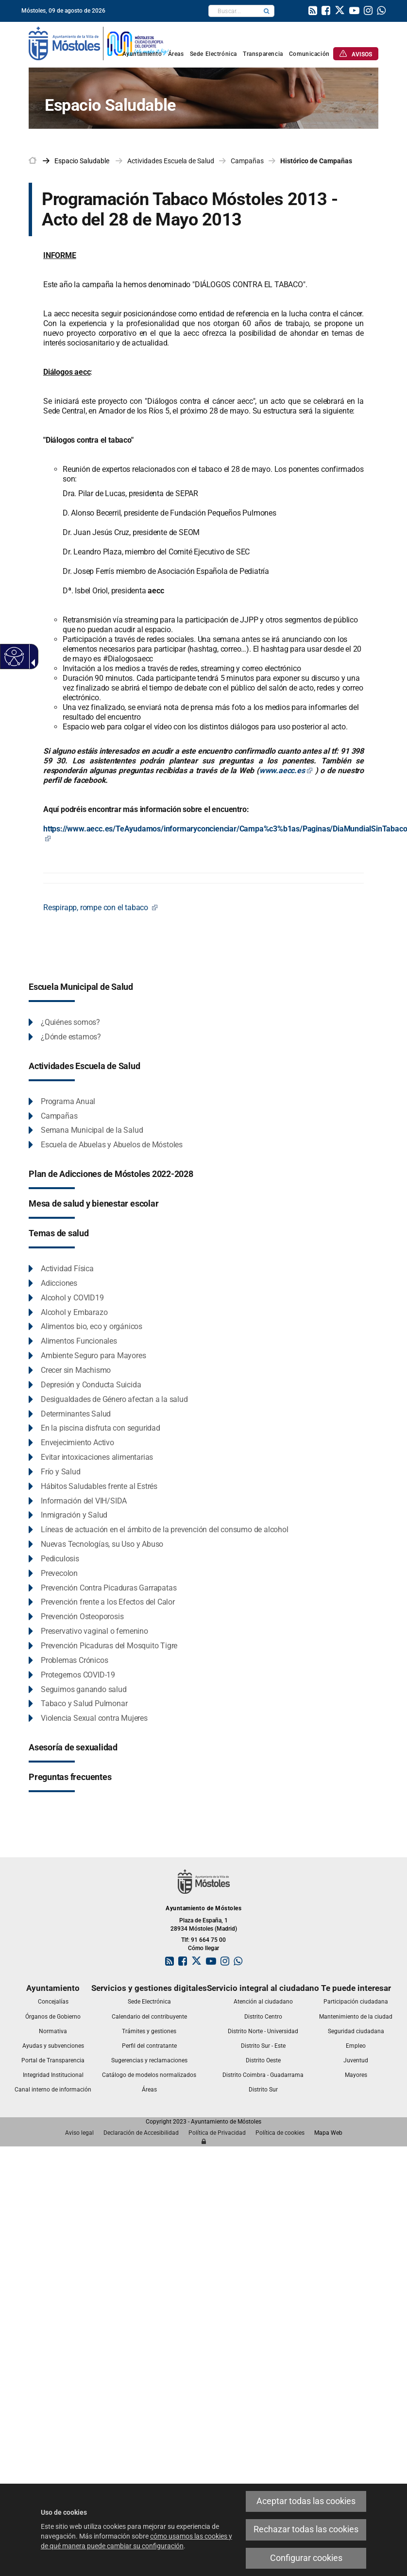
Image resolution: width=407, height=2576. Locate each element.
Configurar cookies (306, 2558)
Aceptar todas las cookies (306, 2501)
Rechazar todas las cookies (306, 2529)
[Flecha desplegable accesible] (31, 663)
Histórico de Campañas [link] (316, 161)
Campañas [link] (247, 161)
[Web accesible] (12, 656)
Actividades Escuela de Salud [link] (170, 161)
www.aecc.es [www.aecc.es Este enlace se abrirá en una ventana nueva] (286, 770)
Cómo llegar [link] (203, 1948)
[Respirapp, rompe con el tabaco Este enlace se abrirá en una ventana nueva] (100, 907)
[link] (99, 43)
